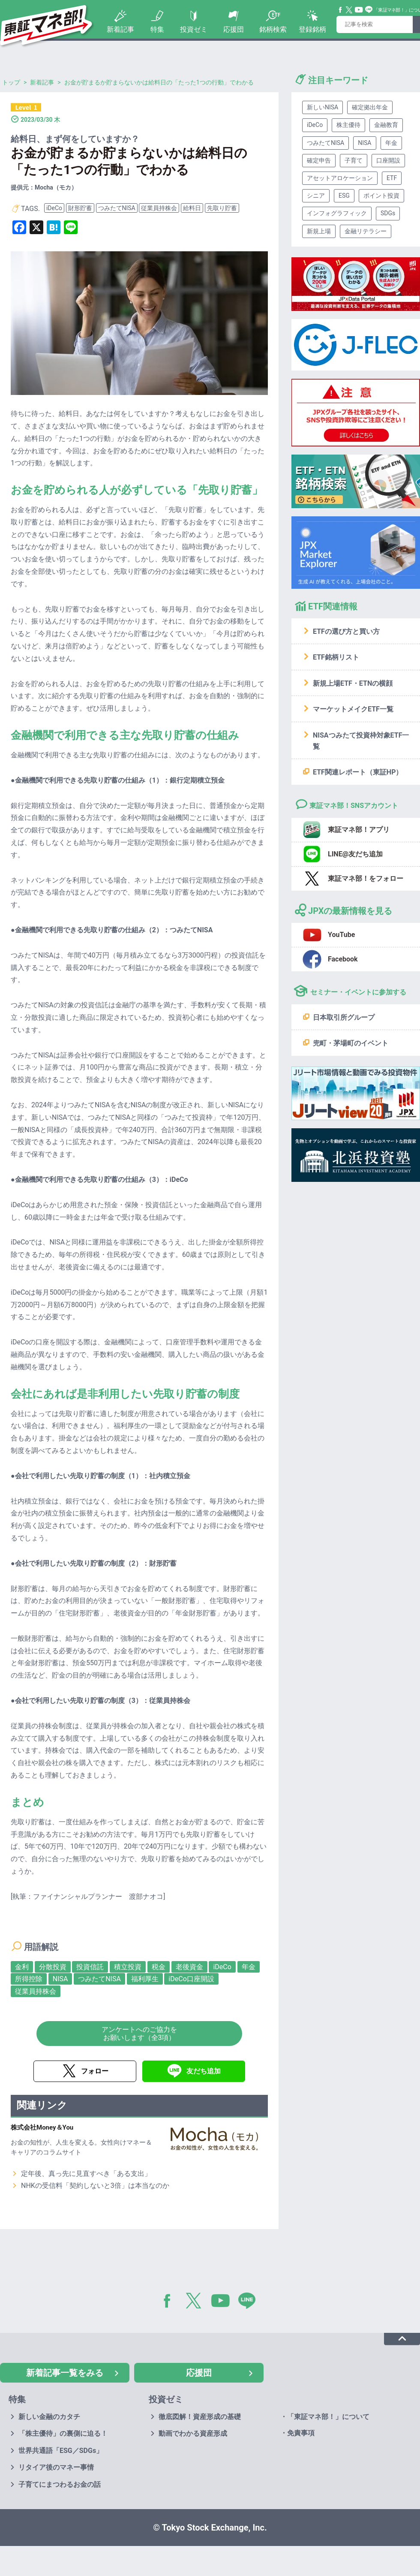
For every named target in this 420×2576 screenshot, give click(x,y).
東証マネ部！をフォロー (365, 878)
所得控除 (28, 1979)
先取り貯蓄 (222, 208)
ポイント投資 (381, 195)
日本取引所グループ (344, 1017)
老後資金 (189, 1967)
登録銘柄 (312, 29)
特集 (157, 29)
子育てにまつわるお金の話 (59, 2484)
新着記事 (120, 29)
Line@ (369, 10)
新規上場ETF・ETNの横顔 (353, 683)
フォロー (94, 2071)
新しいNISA (322, 107)
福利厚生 (145, 1979)
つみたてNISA (116, 208)
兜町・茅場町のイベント (350, 1043)
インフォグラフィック (337, 213)
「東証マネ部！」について (328, 2417)
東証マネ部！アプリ (359, 830)
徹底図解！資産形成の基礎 (200, 2417)
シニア (316, 195)
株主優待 (348, 124)
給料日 (192, 208)
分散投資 (52, 1967)
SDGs (388, 213)
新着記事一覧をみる (64, 2373)
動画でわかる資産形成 (193, 2433)
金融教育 (386, 124)
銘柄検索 (273, 29)
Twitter (349, 10)
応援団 (233, 29)
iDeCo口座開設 (191, 1979)
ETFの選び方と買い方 (346, 631)
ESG (344, 195)
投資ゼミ (193, 29)
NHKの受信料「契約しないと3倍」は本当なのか (95, 2185)
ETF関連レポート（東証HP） (357, 772)
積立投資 (127, 1967)
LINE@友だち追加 (355, 854)
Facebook (340, 10)
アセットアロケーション (340, 178)
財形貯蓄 (80, 208)
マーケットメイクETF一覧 (353, 709)
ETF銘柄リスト (336, 657)
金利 (22, 1967)
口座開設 (388, 160)
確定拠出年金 (370, 107)
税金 (158, 1967)
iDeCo (54, 208)
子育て (354, 160)
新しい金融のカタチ (49, 2417)
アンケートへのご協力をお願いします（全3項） (139, 2033)
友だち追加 (203, 2071)
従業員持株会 (159, 208)
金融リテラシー (366, 231)
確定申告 (319, 160)
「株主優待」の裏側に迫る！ (63, 2433)
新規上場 (319, 231)
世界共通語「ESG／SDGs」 (60, 2450)
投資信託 (90, 1967)
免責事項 (301, 2433)
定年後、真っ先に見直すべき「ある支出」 (86, 2173)
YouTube (359, 10)
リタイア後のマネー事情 (56, 2467)
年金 (248, 1967)
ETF (392, 178)
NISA (60, 1979)
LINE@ (249, 2302)
